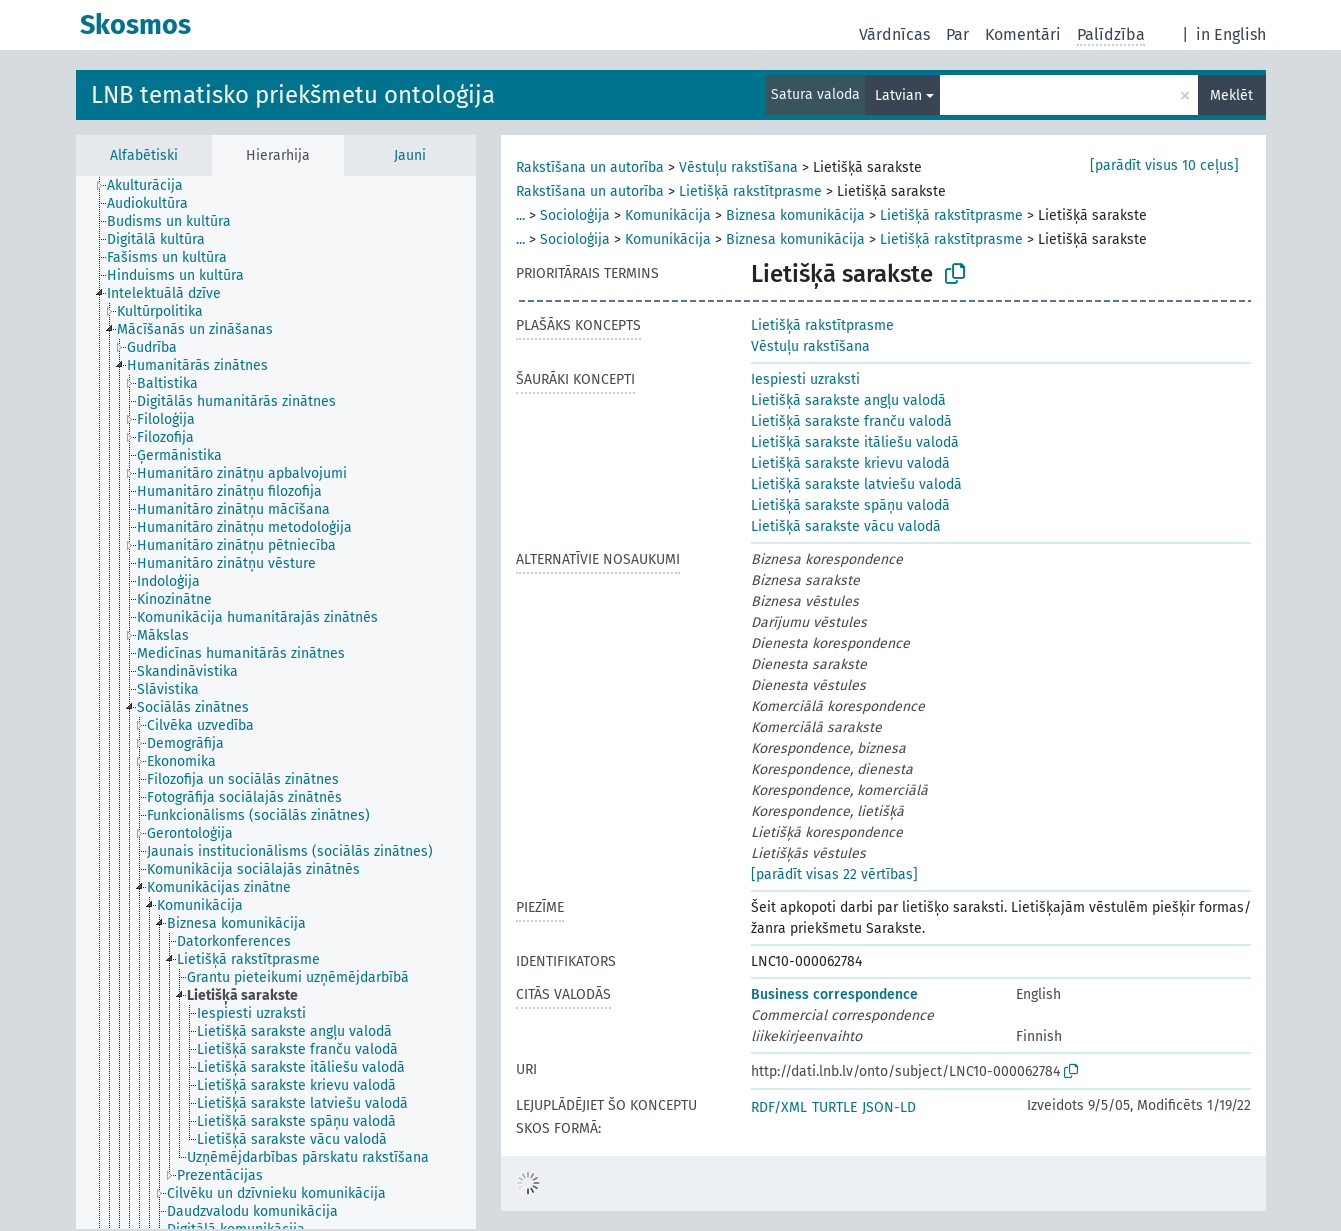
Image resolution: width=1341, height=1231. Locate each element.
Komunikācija (668, 215)
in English (1231, 34)
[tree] (276, 702)
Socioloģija (575, 215)
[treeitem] (153, 186)
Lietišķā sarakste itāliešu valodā (855, 442)
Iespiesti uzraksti (805, 379)
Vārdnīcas (894, 34)
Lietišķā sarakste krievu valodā (850, 463)
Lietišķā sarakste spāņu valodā (850, 505)
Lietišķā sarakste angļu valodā (848, 400)
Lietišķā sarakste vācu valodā (846, 526)
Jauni (410, 155)
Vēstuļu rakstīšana (738, 167)
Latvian (898, 95)
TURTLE (834, 1107)
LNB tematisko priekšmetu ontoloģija (293, 95)
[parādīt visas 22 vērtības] (834, 874)
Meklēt (1231, 95)
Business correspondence (834, 994)
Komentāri (1023, 34)
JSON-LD (889, 1107)
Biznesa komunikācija (795, 215)
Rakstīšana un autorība (590, 167)
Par (957, 34)
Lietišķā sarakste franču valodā (851, 421)
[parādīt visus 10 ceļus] (1164, 165)
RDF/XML (779, 1107)
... (520, 215)
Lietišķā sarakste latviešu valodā (856, 484)
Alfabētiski (144, 155)
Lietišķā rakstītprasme (750, 191)
